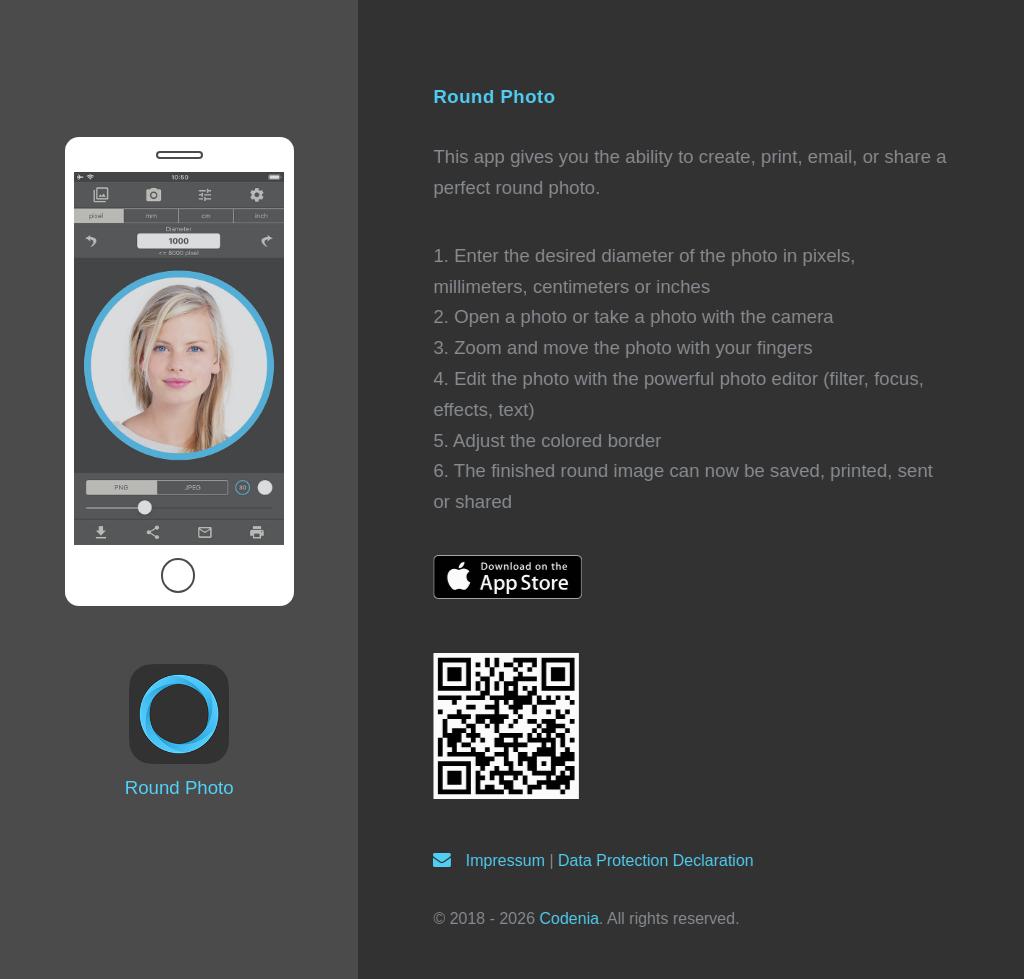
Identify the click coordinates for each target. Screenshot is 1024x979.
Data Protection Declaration (656, 860)
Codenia (569, 918)
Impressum (505, 860)
